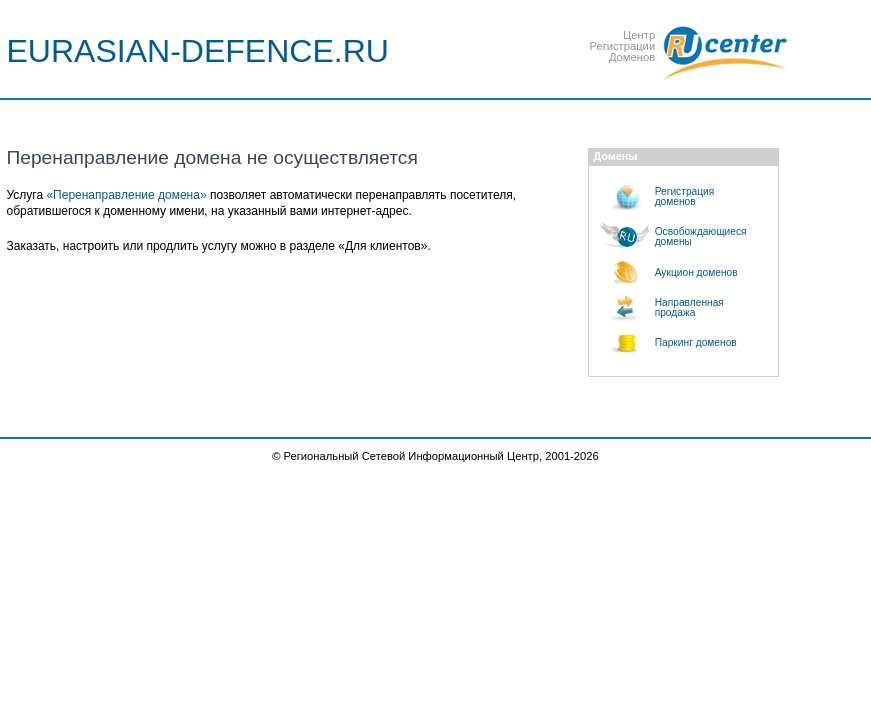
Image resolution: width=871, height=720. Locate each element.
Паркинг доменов (696, 342)
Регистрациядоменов (685, 196)
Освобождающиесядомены (701, 236)
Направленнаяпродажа (689, 307)
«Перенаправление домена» (126, 195)
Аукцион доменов (696, 272)
